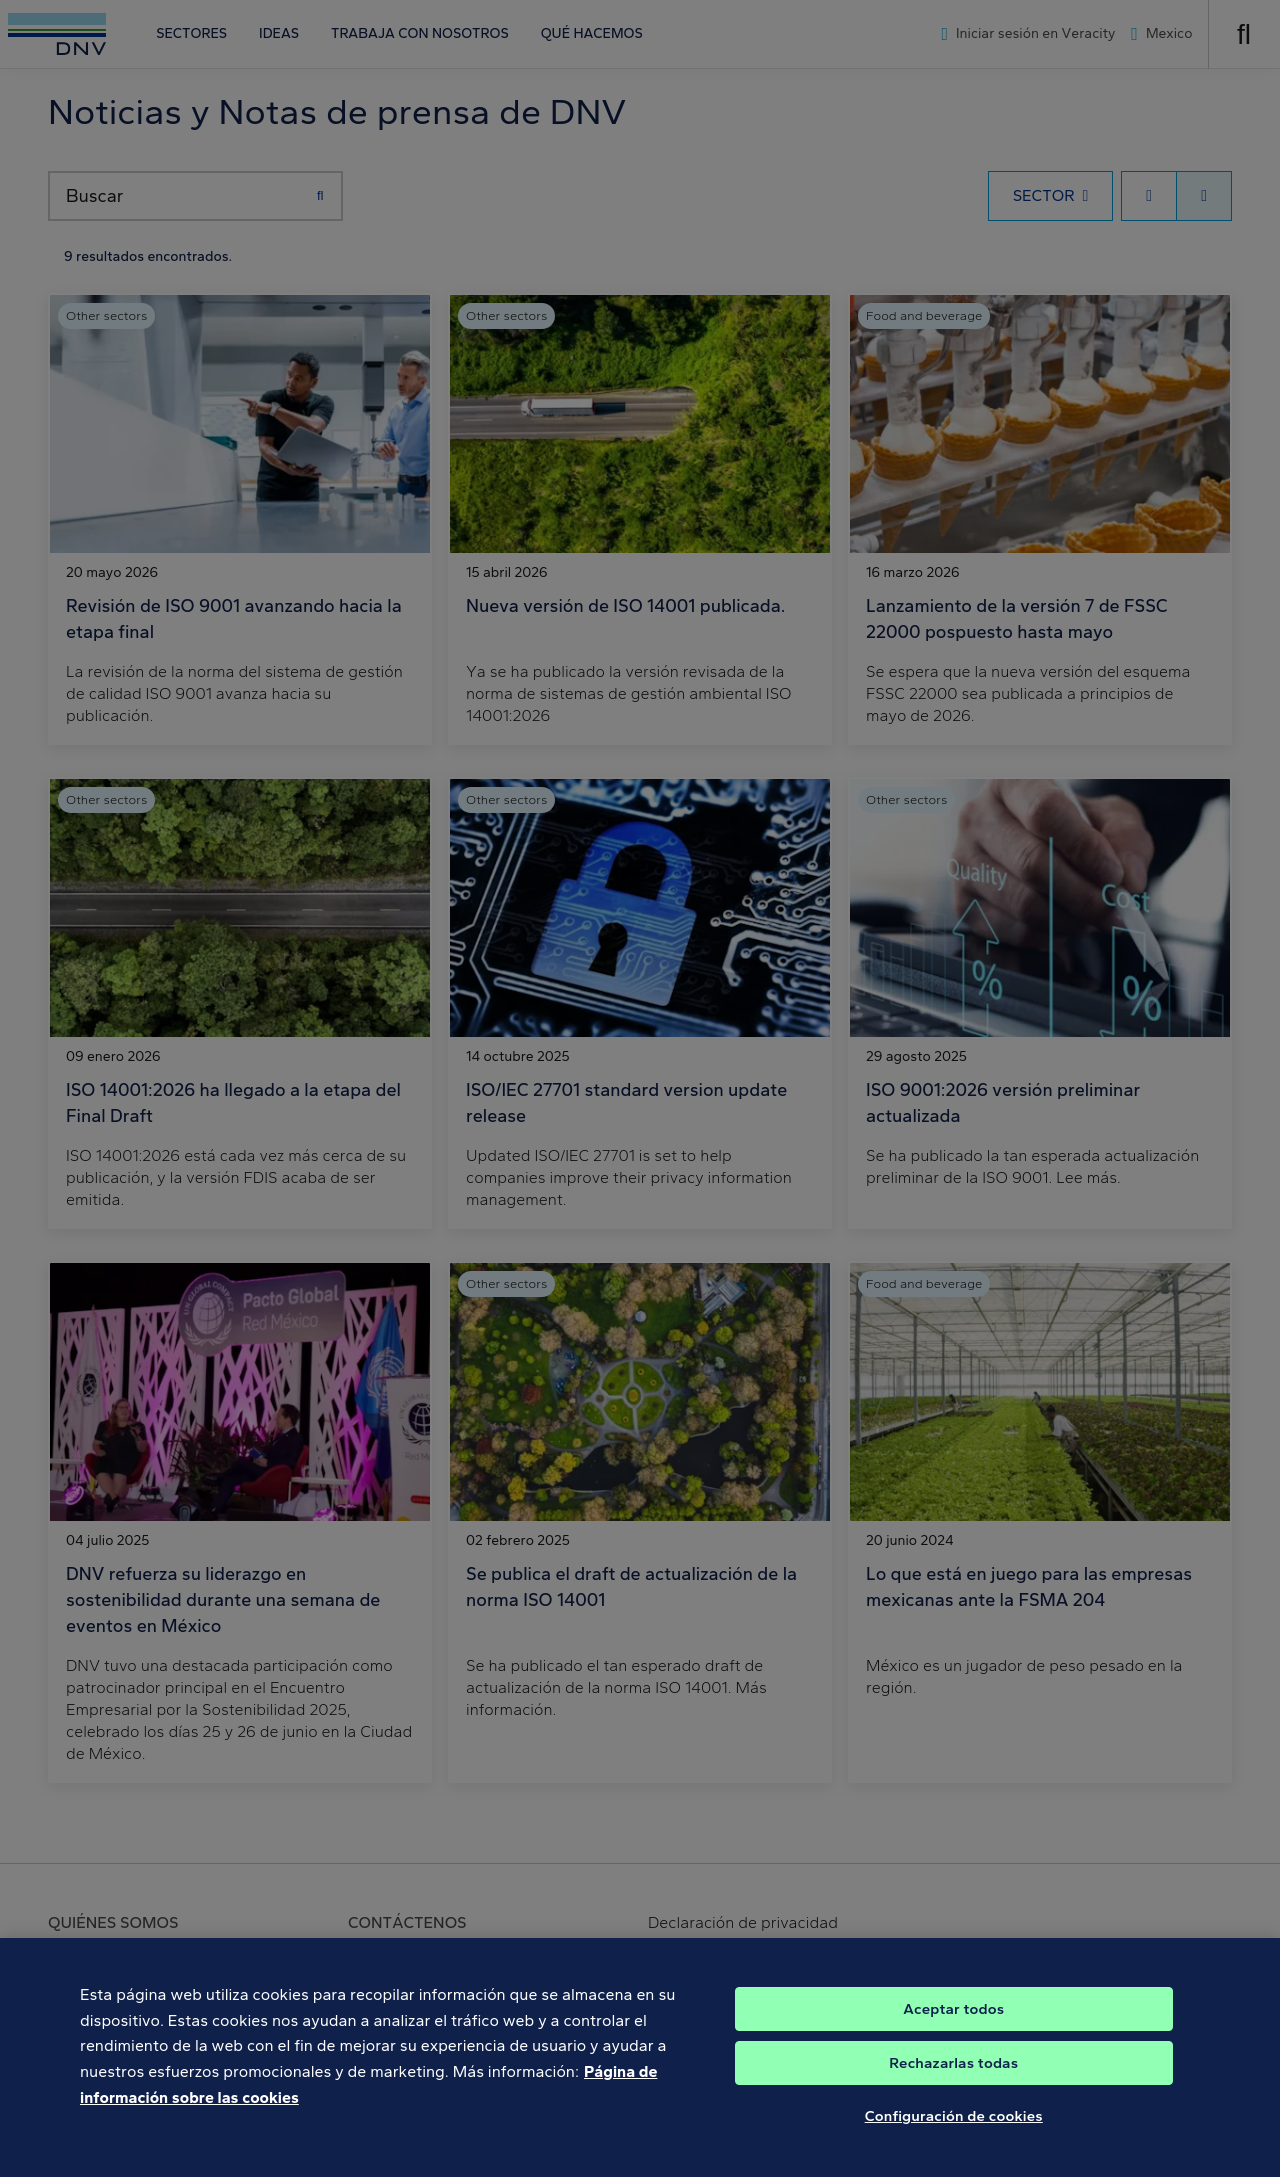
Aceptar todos (953, 2020)
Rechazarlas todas (953, 2074)
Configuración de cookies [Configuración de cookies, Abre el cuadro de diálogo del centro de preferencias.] (954, 2127)
